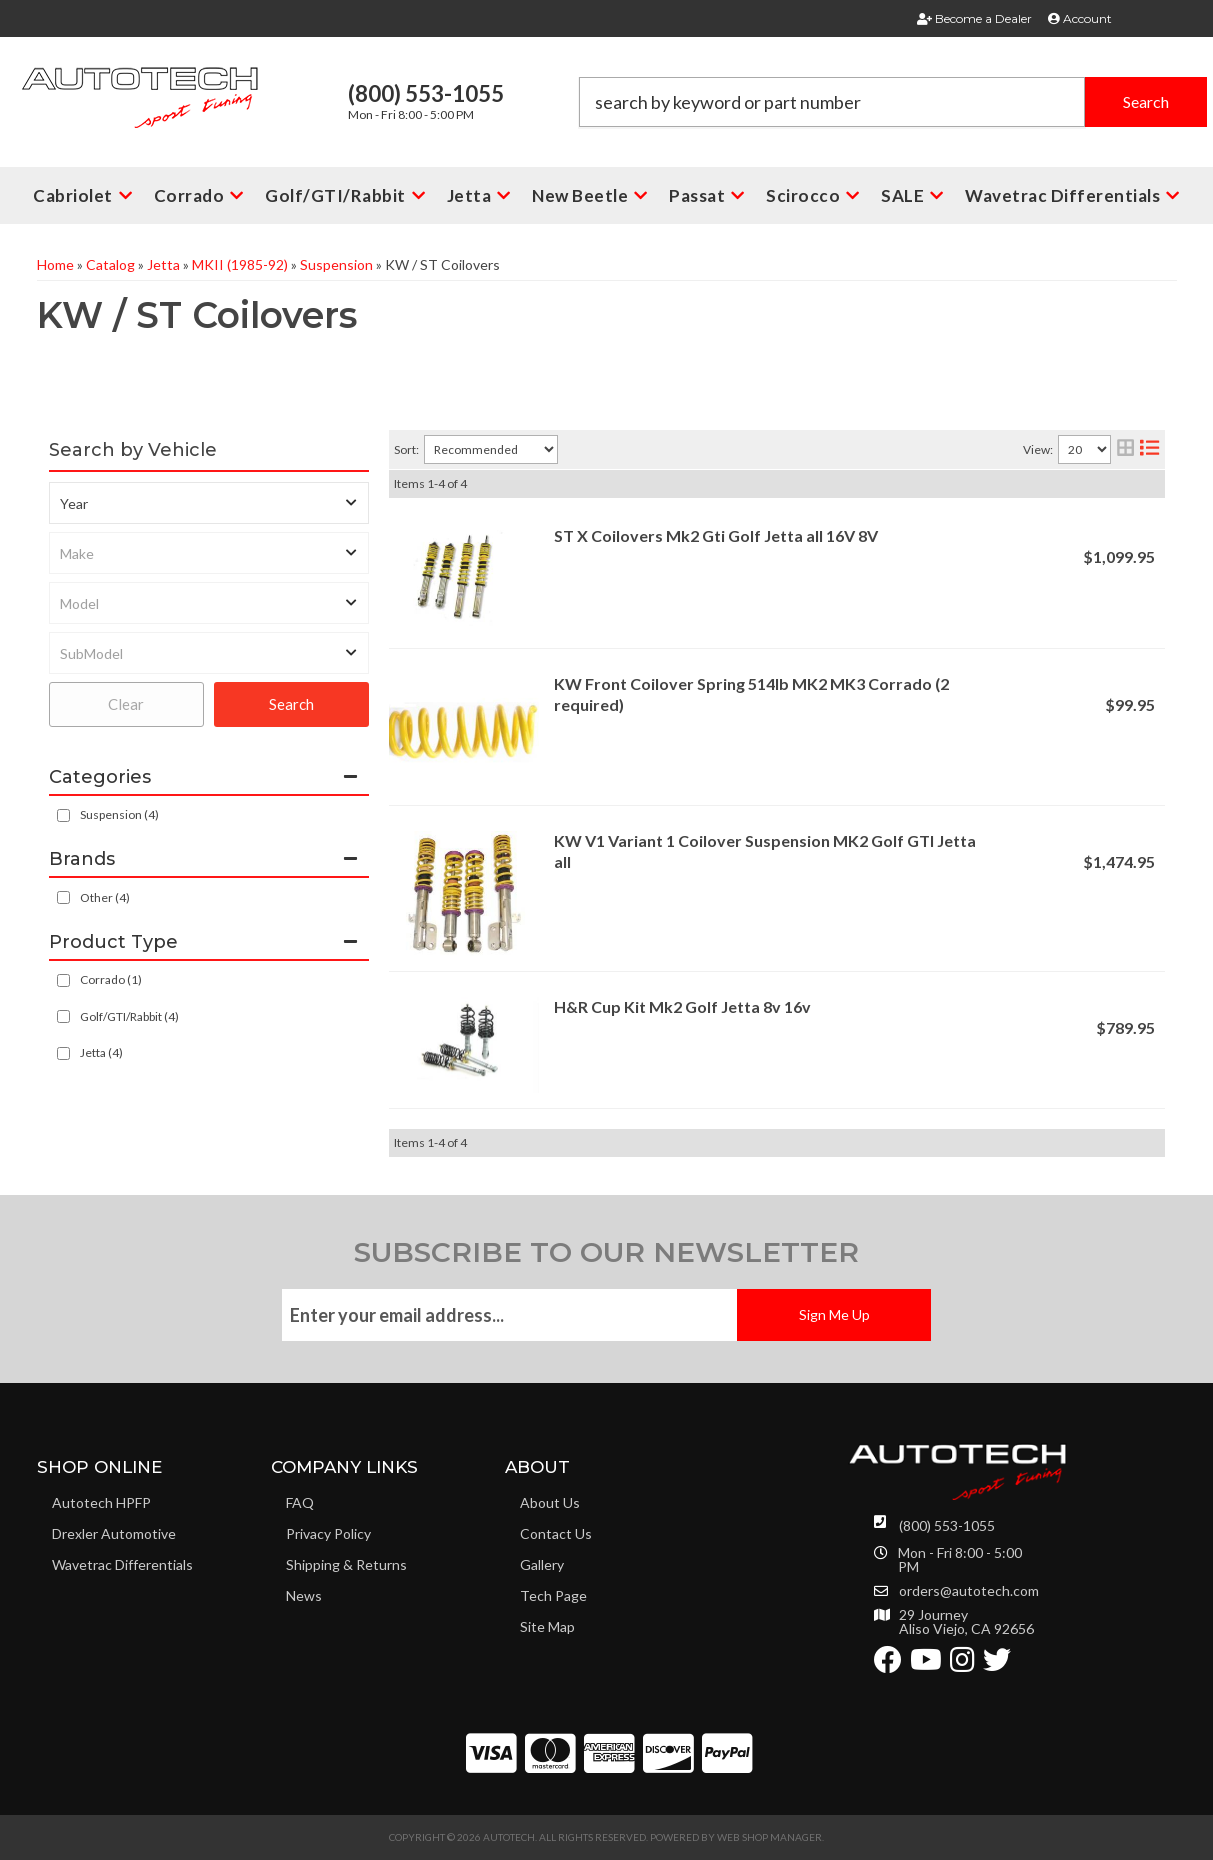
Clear (126, 704)
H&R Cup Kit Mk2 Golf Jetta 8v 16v (682, 1006)
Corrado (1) (111, 979)
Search (291, 704)
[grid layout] (1125, 449)
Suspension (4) (119, 814)
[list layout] (1149, 449)
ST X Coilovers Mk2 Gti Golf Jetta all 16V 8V (716, 535)
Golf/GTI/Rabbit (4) (129, 1016)
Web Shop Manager (769, 1837)
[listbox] (209, 503)
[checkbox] (63, 897)
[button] (893, 102)
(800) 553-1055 (947, 1525)
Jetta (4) (101, 1052)
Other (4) (105, 897)
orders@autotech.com (969, 1591)
